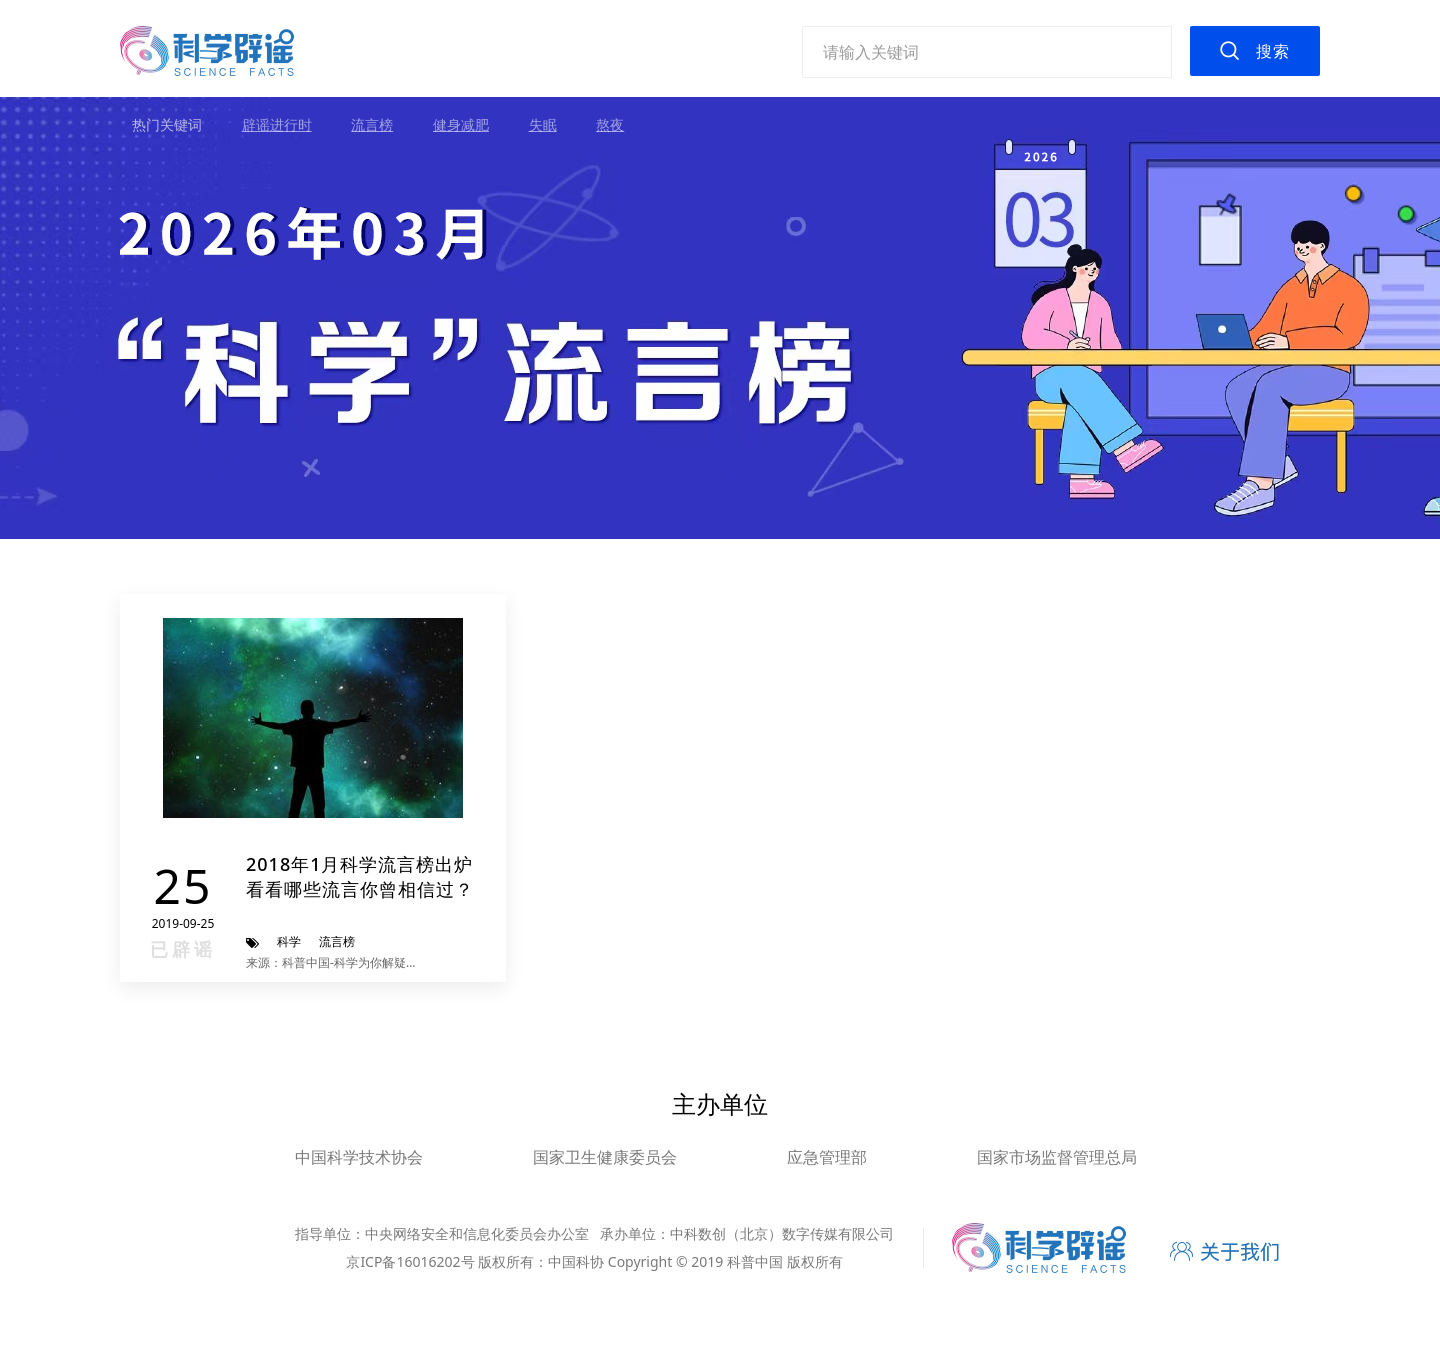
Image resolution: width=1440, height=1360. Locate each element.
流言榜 (372, 124)
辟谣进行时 (277, 124)
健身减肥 (461, 124)
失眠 (543, 124)
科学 (289, 941)
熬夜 (610, 124)
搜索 (1273, 51)
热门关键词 (167, 124)
